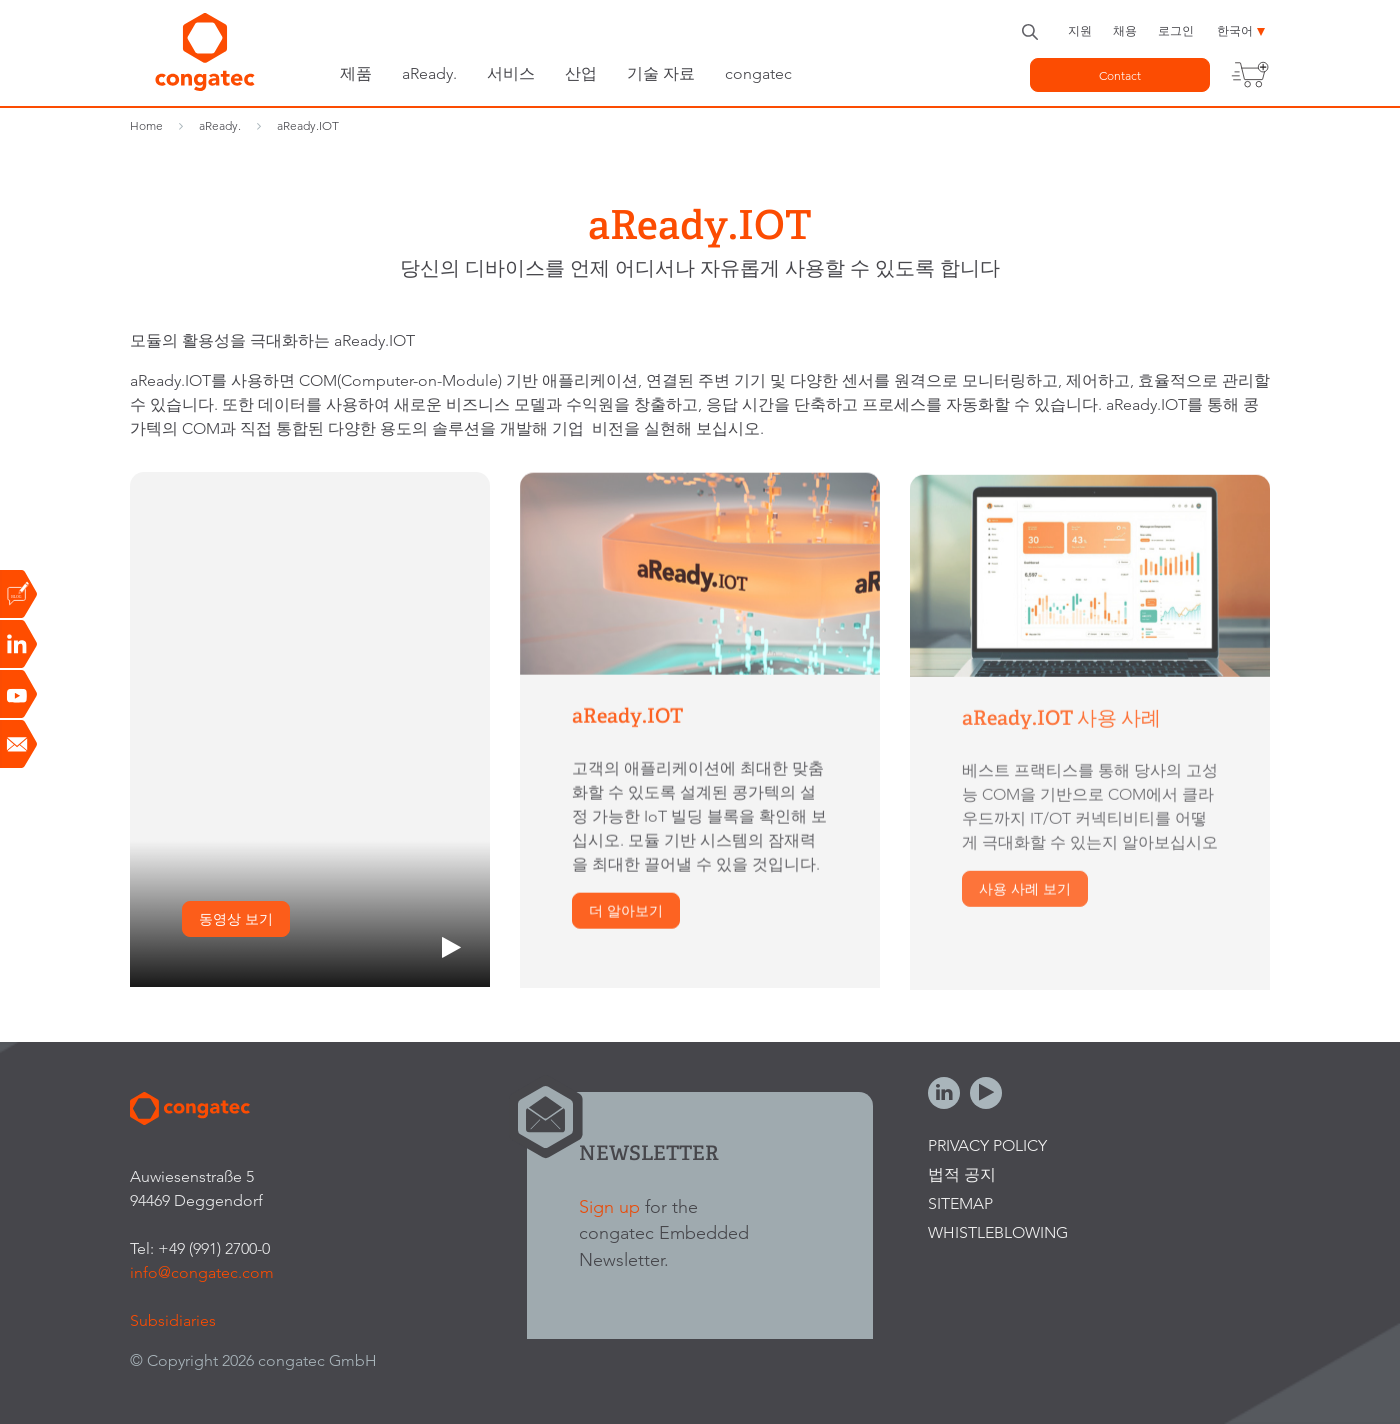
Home (146, 125)
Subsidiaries (173, 1320)
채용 (1125, 30)
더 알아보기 (626, 913)
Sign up (609, 1206)
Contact (1120, 75)
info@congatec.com (202, 1272)
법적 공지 (962, 1174)
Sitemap (960, 1203)
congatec (758, 73)
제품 (356, 73)
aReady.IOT (308, 125)
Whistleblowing (998, 1232)
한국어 (1235, 30)
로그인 (1176, 30)
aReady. (429, 73)
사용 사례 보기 (1025, 893)
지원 (1080, 30)
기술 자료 (661, 73)
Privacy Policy (987, 1145)
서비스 (511, 73)
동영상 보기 (236, 919)
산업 (581, 73)
